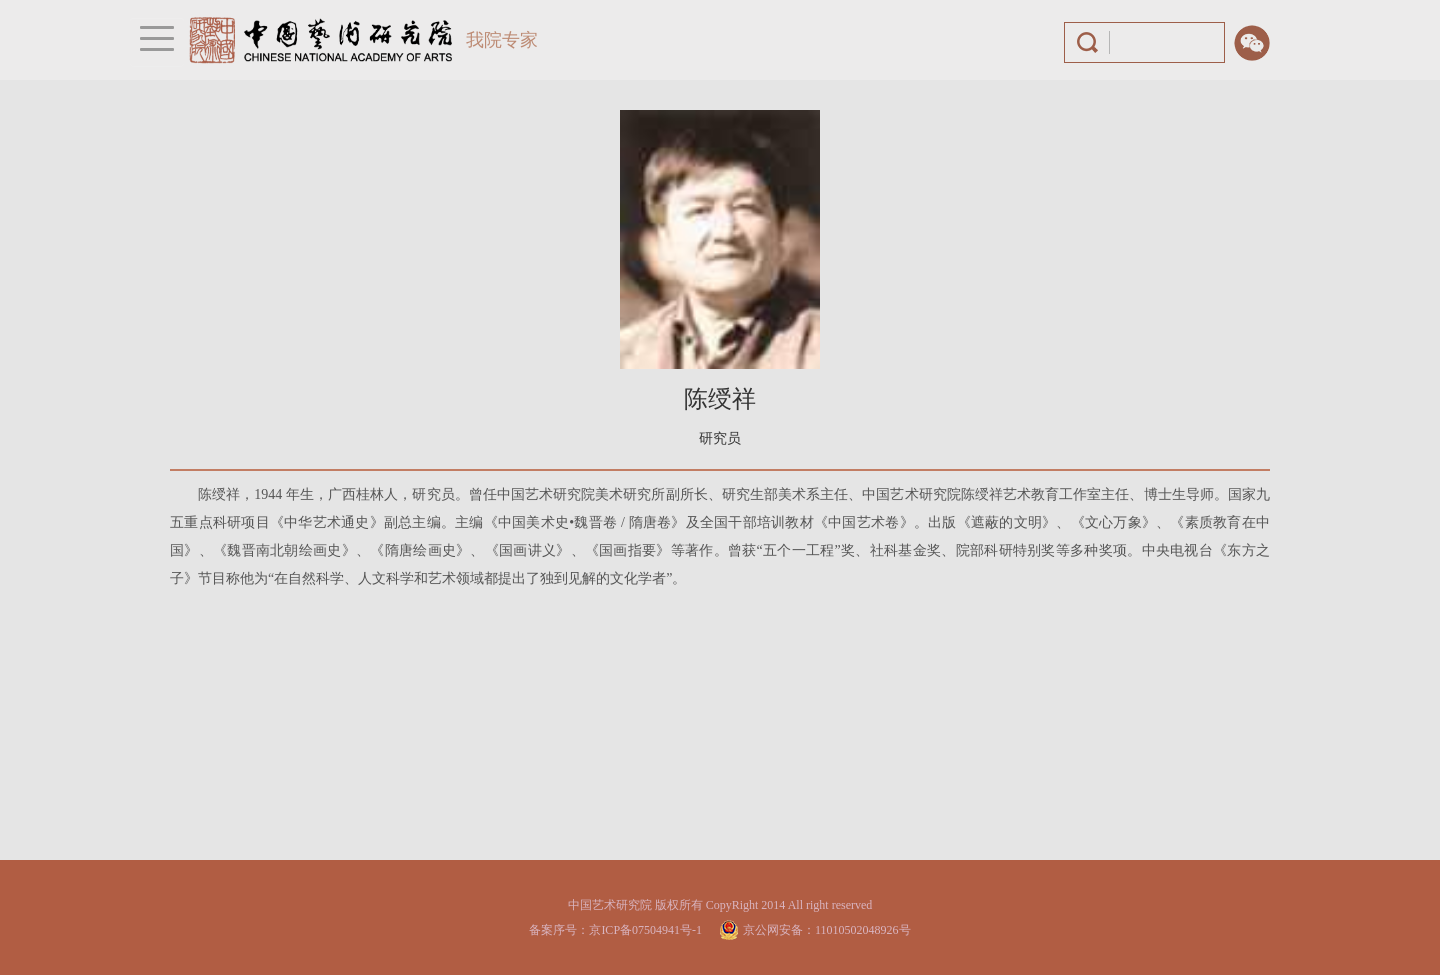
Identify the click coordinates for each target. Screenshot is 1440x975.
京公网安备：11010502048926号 (827, 930)
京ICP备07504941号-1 (645, 930)
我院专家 (502, 40)
